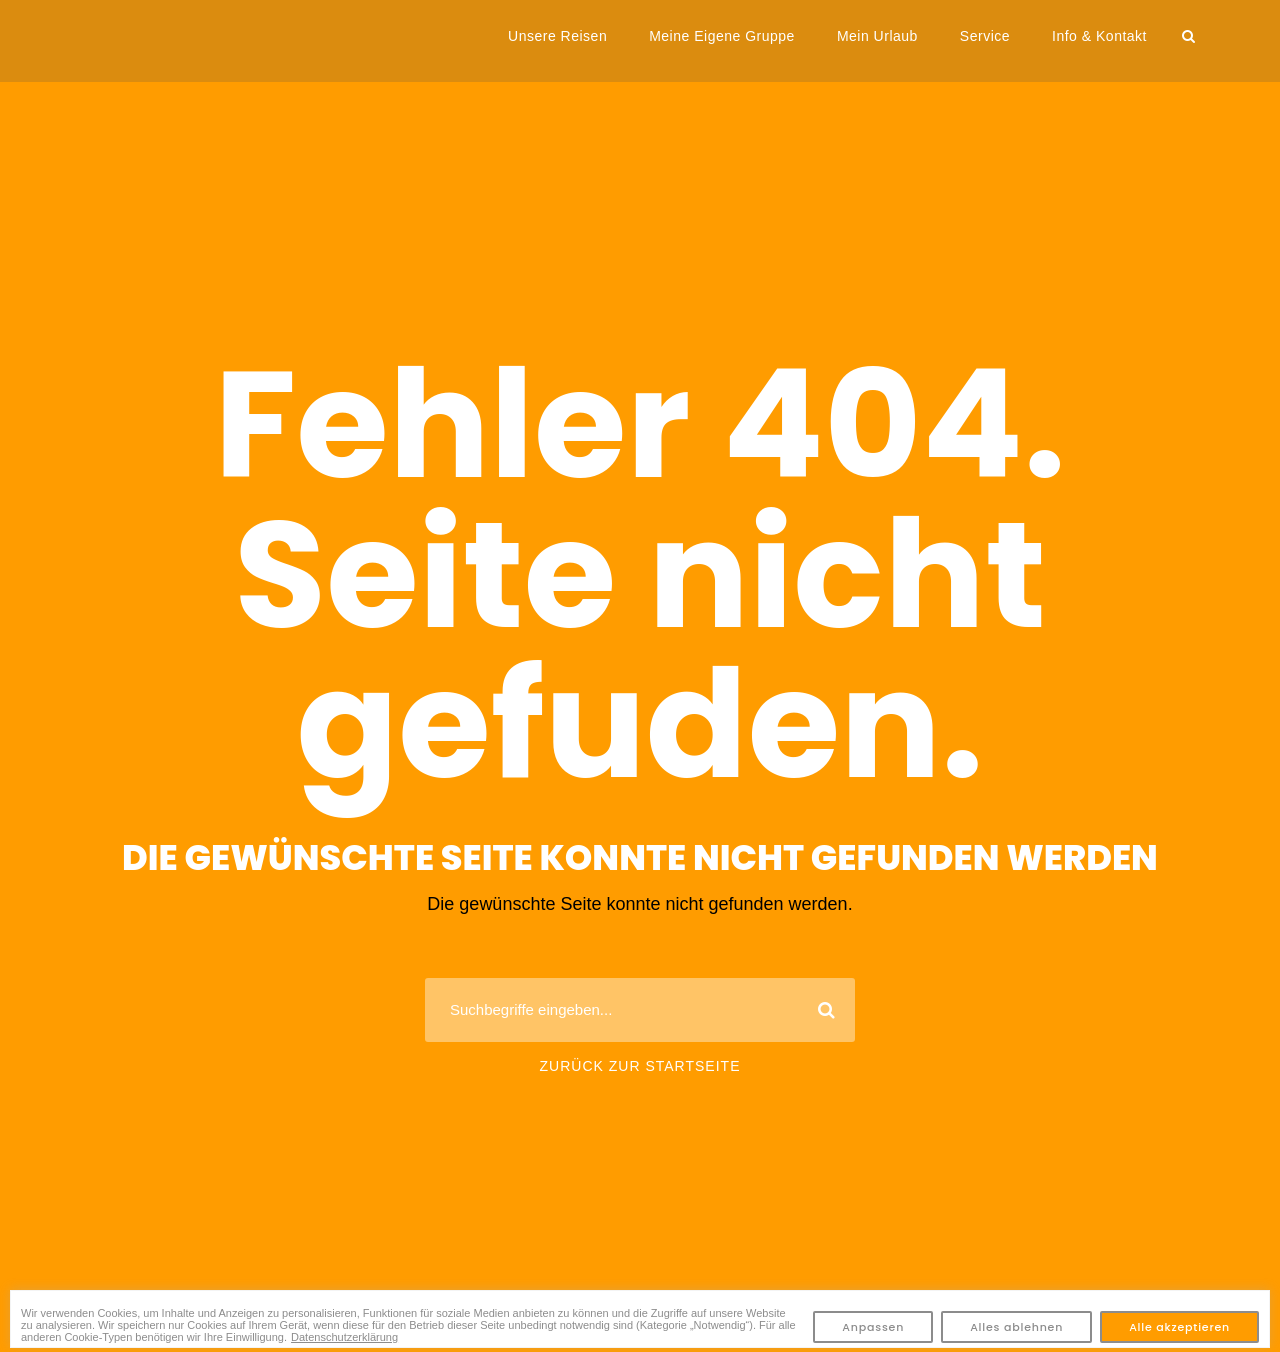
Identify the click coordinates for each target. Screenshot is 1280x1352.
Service (985, 36)
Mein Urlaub (877, 36)
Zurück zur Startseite (640, 1066)
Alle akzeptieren (1179, 1327)
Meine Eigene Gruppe (722, 36)
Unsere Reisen (557, 36)
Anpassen (873, 1327)
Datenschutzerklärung (344, 1337)
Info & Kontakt (1099, 36)
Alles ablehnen (1016, 1327)
